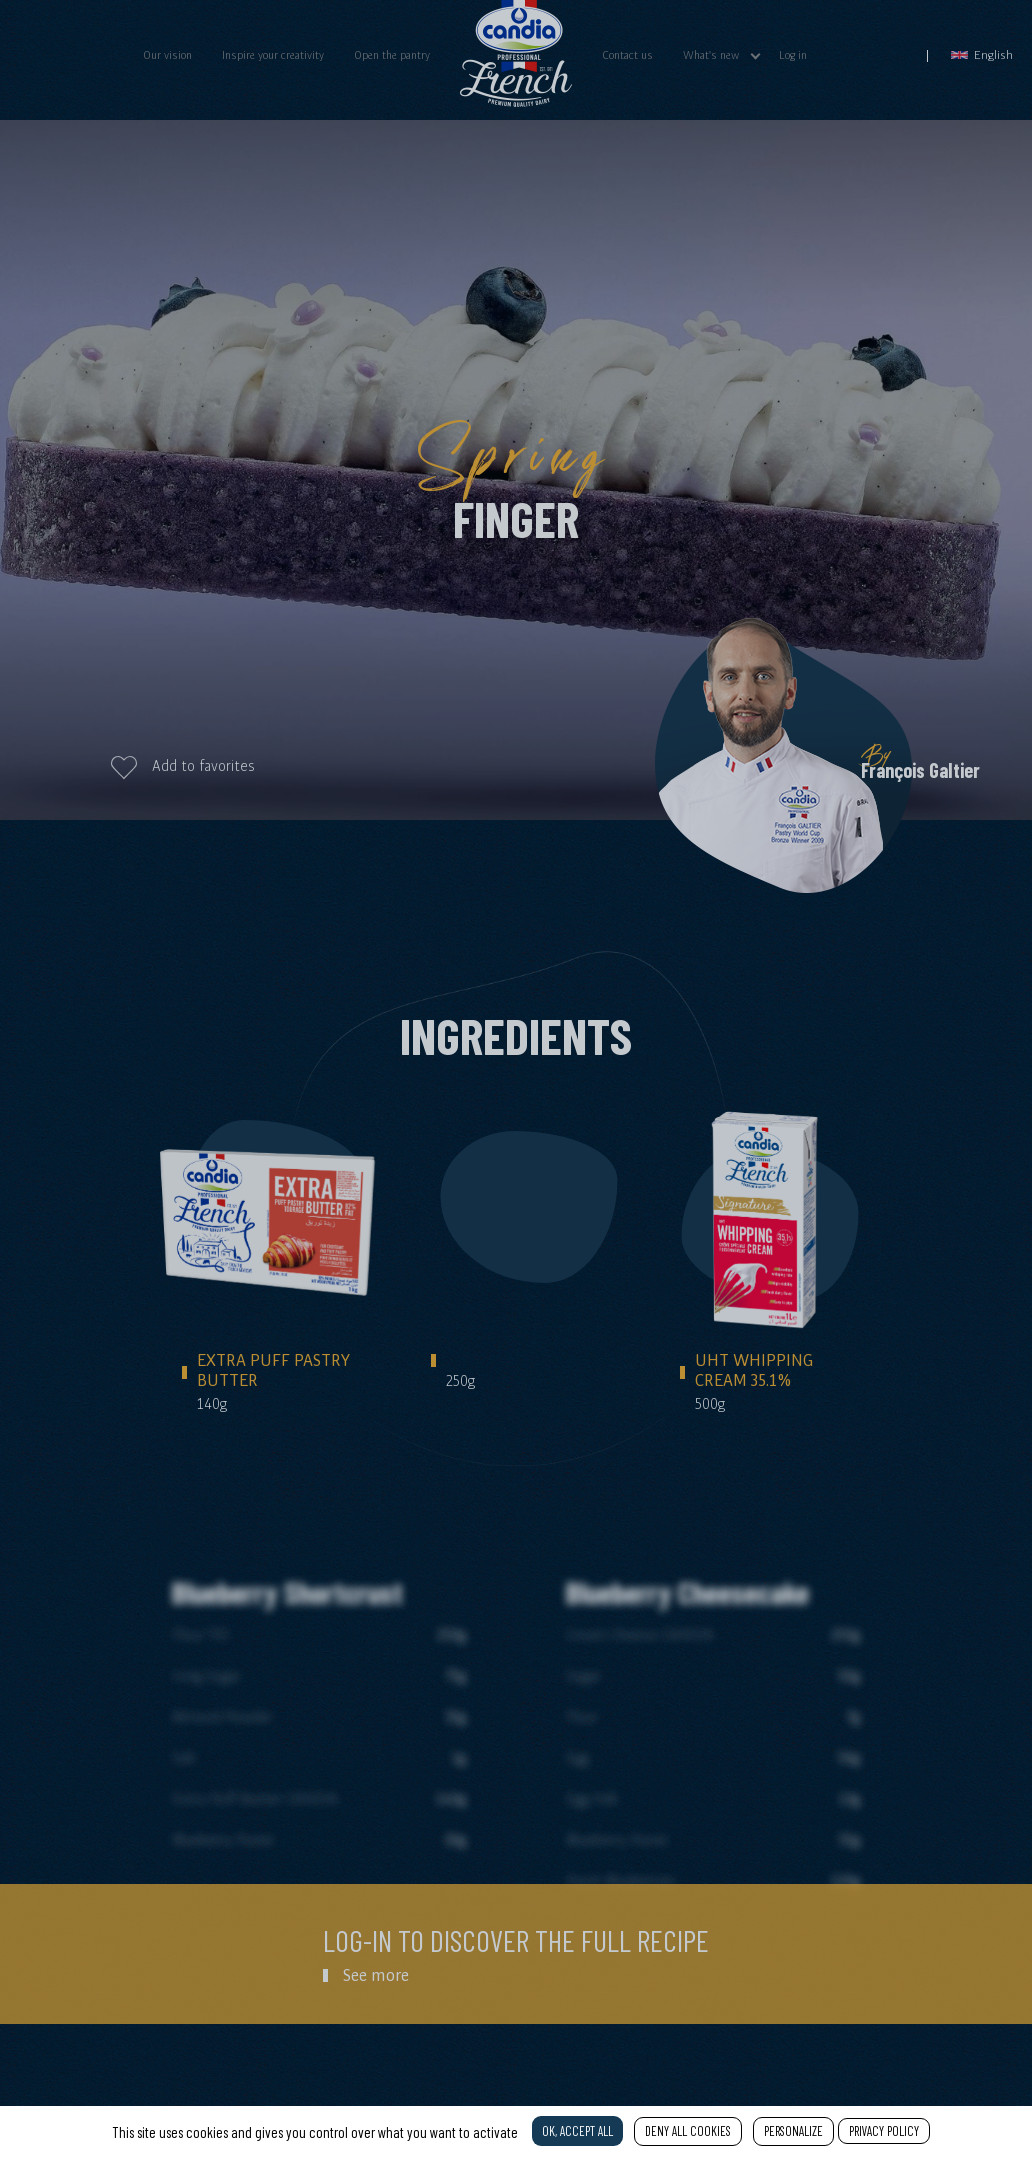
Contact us (627, 55)
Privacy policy (884, 2131)
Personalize (793, 2131)
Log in (793, 55)
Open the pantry (392, 55)
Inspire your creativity (273, 55)
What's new (711, 55)
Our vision (167, 55)
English (982, 54)
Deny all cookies (688, 2131)
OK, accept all (577, 2131)
